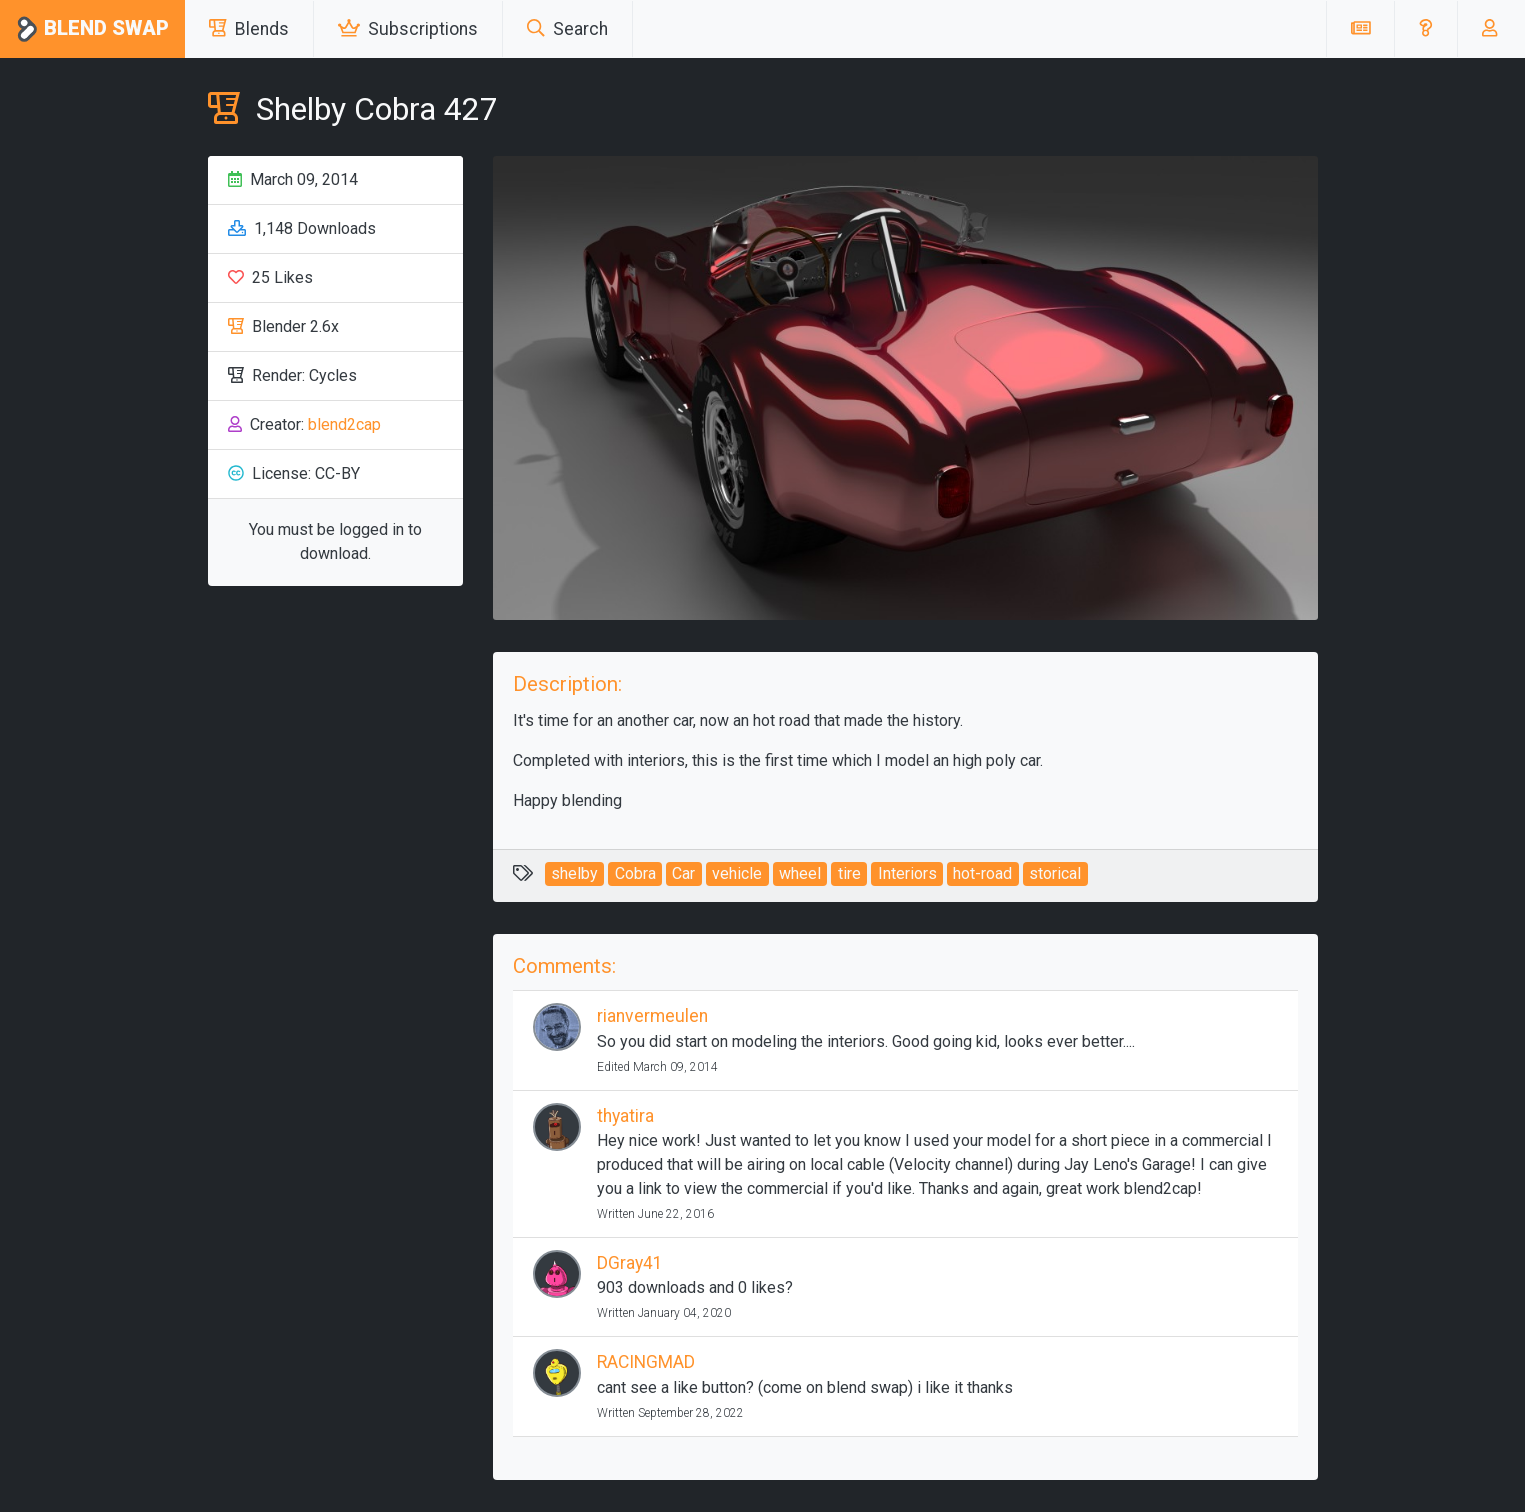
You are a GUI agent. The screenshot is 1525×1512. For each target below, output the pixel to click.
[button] (1425, 29)
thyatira (625, 1116)
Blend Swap (92, 29)
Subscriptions (408, 29)
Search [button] (567, 29)
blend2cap (344, 424)
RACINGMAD (646, 1362)
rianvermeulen (652, 1016)
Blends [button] (249, 29)
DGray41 (630, 1263)
